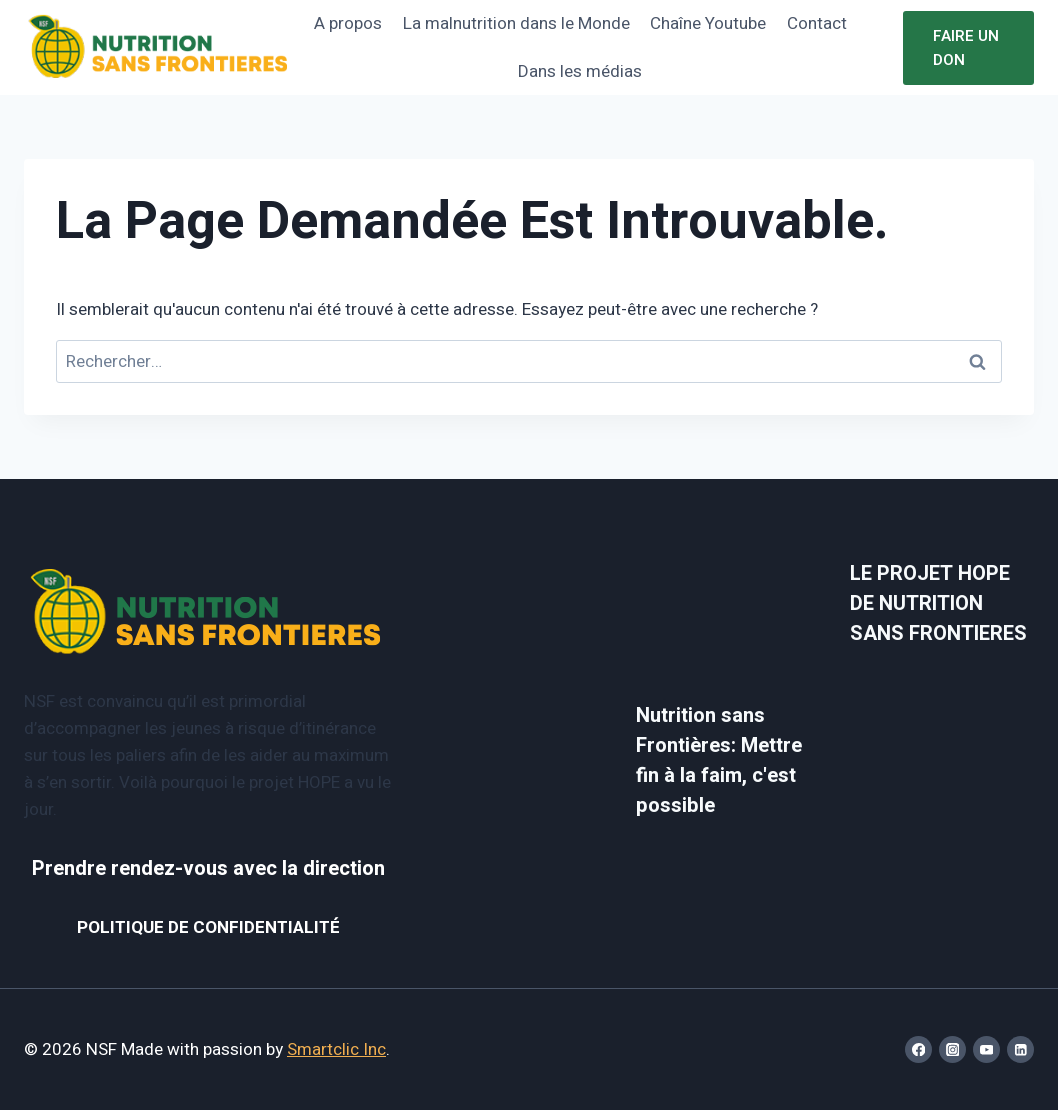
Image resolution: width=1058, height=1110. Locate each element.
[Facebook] (918, 1049)
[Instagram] (952, 1049)
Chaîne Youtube (708, 23)
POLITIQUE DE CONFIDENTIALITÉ (208, 927)
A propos (348, 23)
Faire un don (966, 48)
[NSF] (158, 47)
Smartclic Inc (336, 1049)
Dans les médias (580, 71)
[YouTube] (986, 1049)
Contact (817, 23)
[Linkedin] (1020, 1049)
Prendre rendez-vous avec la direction (208, 868)
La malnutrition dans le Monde (516, 23)
